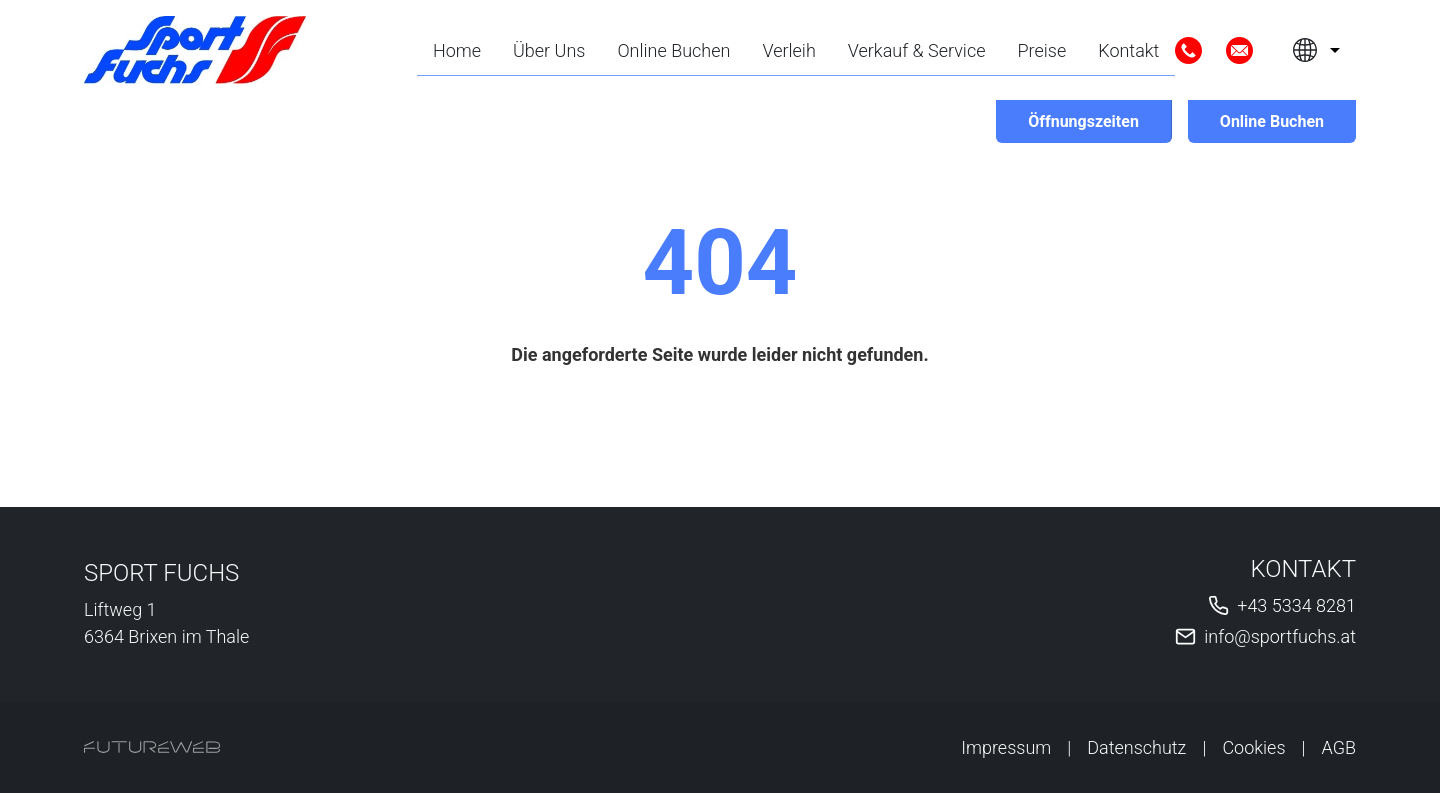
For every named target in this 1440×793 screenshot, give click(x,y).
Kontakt (1128, 50)
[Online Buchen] (1272, 121)
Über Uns (549, 50)
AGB (1339, 747)
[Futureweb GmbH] (152, 747)
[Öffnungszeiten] (1083, 121)
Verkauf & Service (917, 50)
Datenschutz (1136, 747)
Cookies (1253, 747)
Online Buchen (673, 50)
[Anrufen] (1188, 50)
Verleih (788, 50)
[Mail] (1239, 50)
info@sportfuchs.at (1280, 636)
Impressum (1006, 747)
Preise (1042, 50)
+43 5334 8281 (1296, 605)
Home (457, 50)
